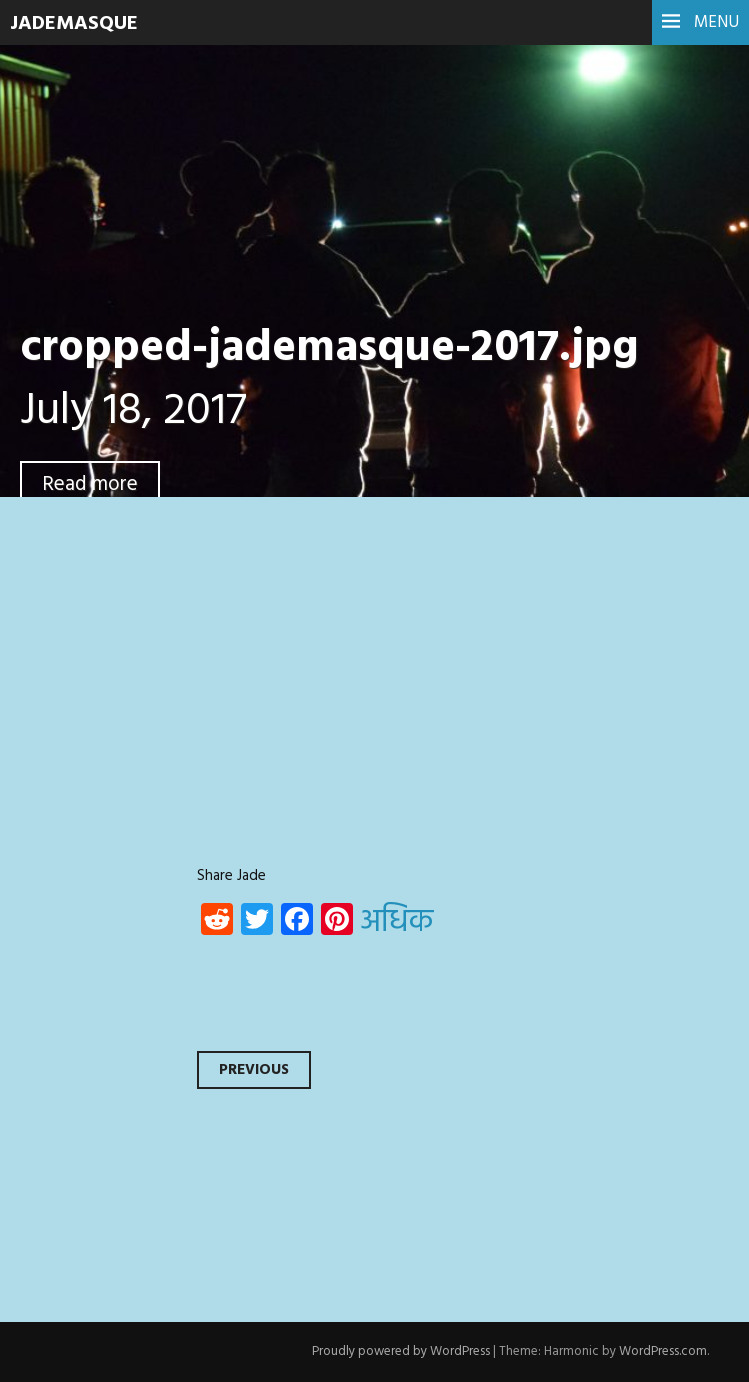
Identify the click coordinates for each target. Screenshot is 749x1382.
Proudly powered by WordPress (401, 1351)
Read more (90, 484)
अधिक (397, 923)
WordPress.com (663, 1351)
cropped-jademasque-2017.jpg (329, 349)
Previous (254, 1070)
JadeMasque (74, 24)
